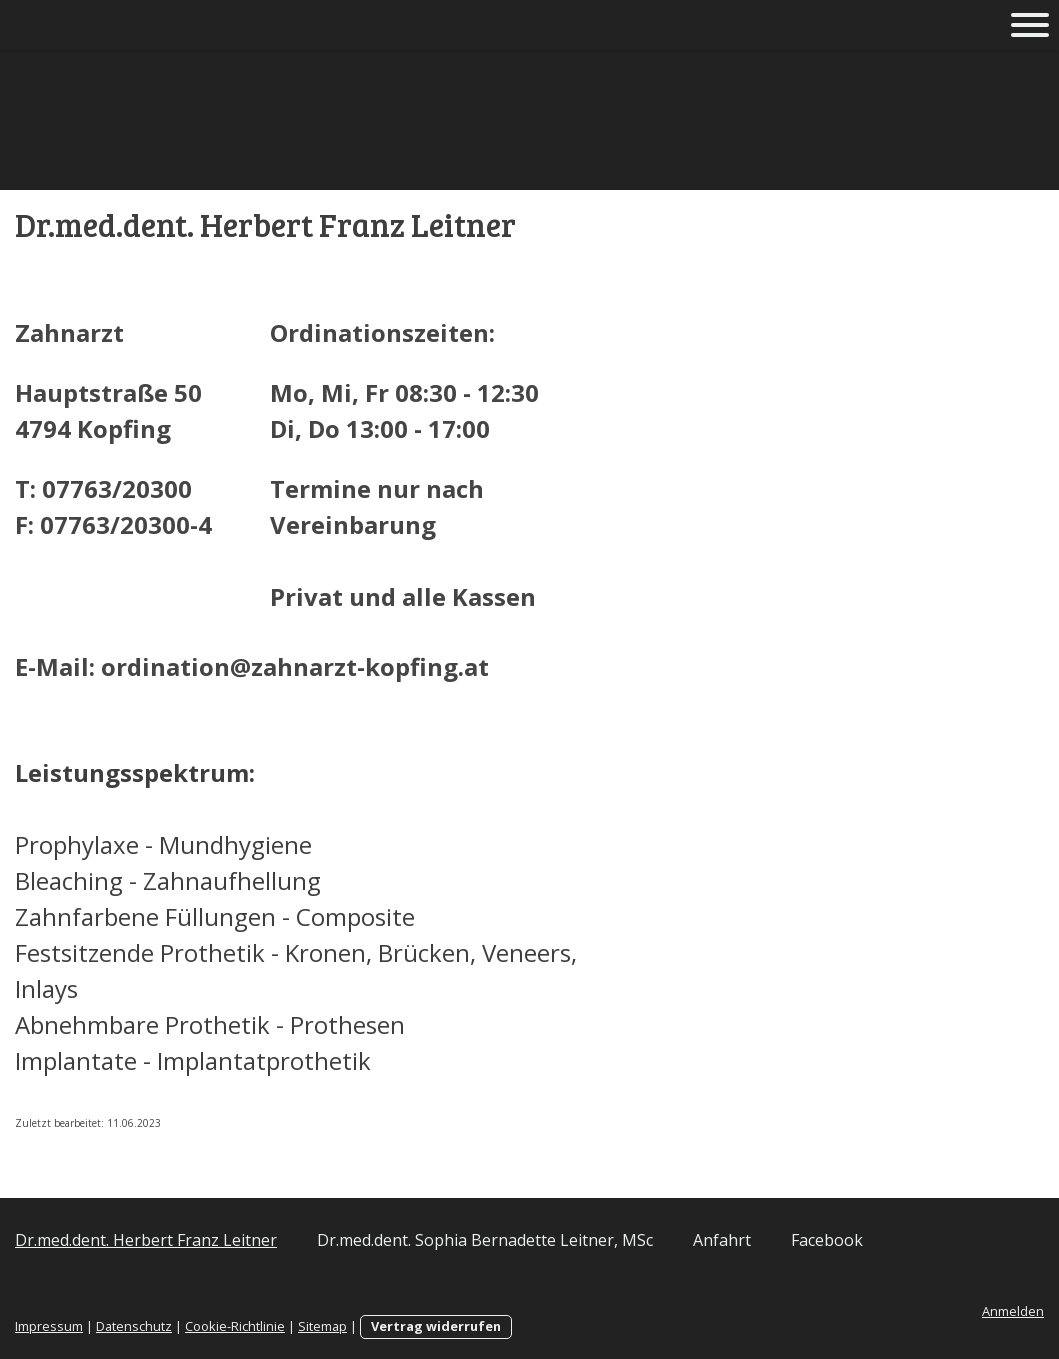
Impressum (49, 1326)
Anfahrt (722, 1240)
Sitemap (322, 1326)
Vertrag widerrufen (436, 1326)
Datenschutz (134, 1326)
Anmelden (1013, 1311)
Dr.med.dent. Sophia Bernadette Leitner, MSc (485, 1240)
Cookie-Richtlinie (235, 1326)
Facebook (827, 1240)
